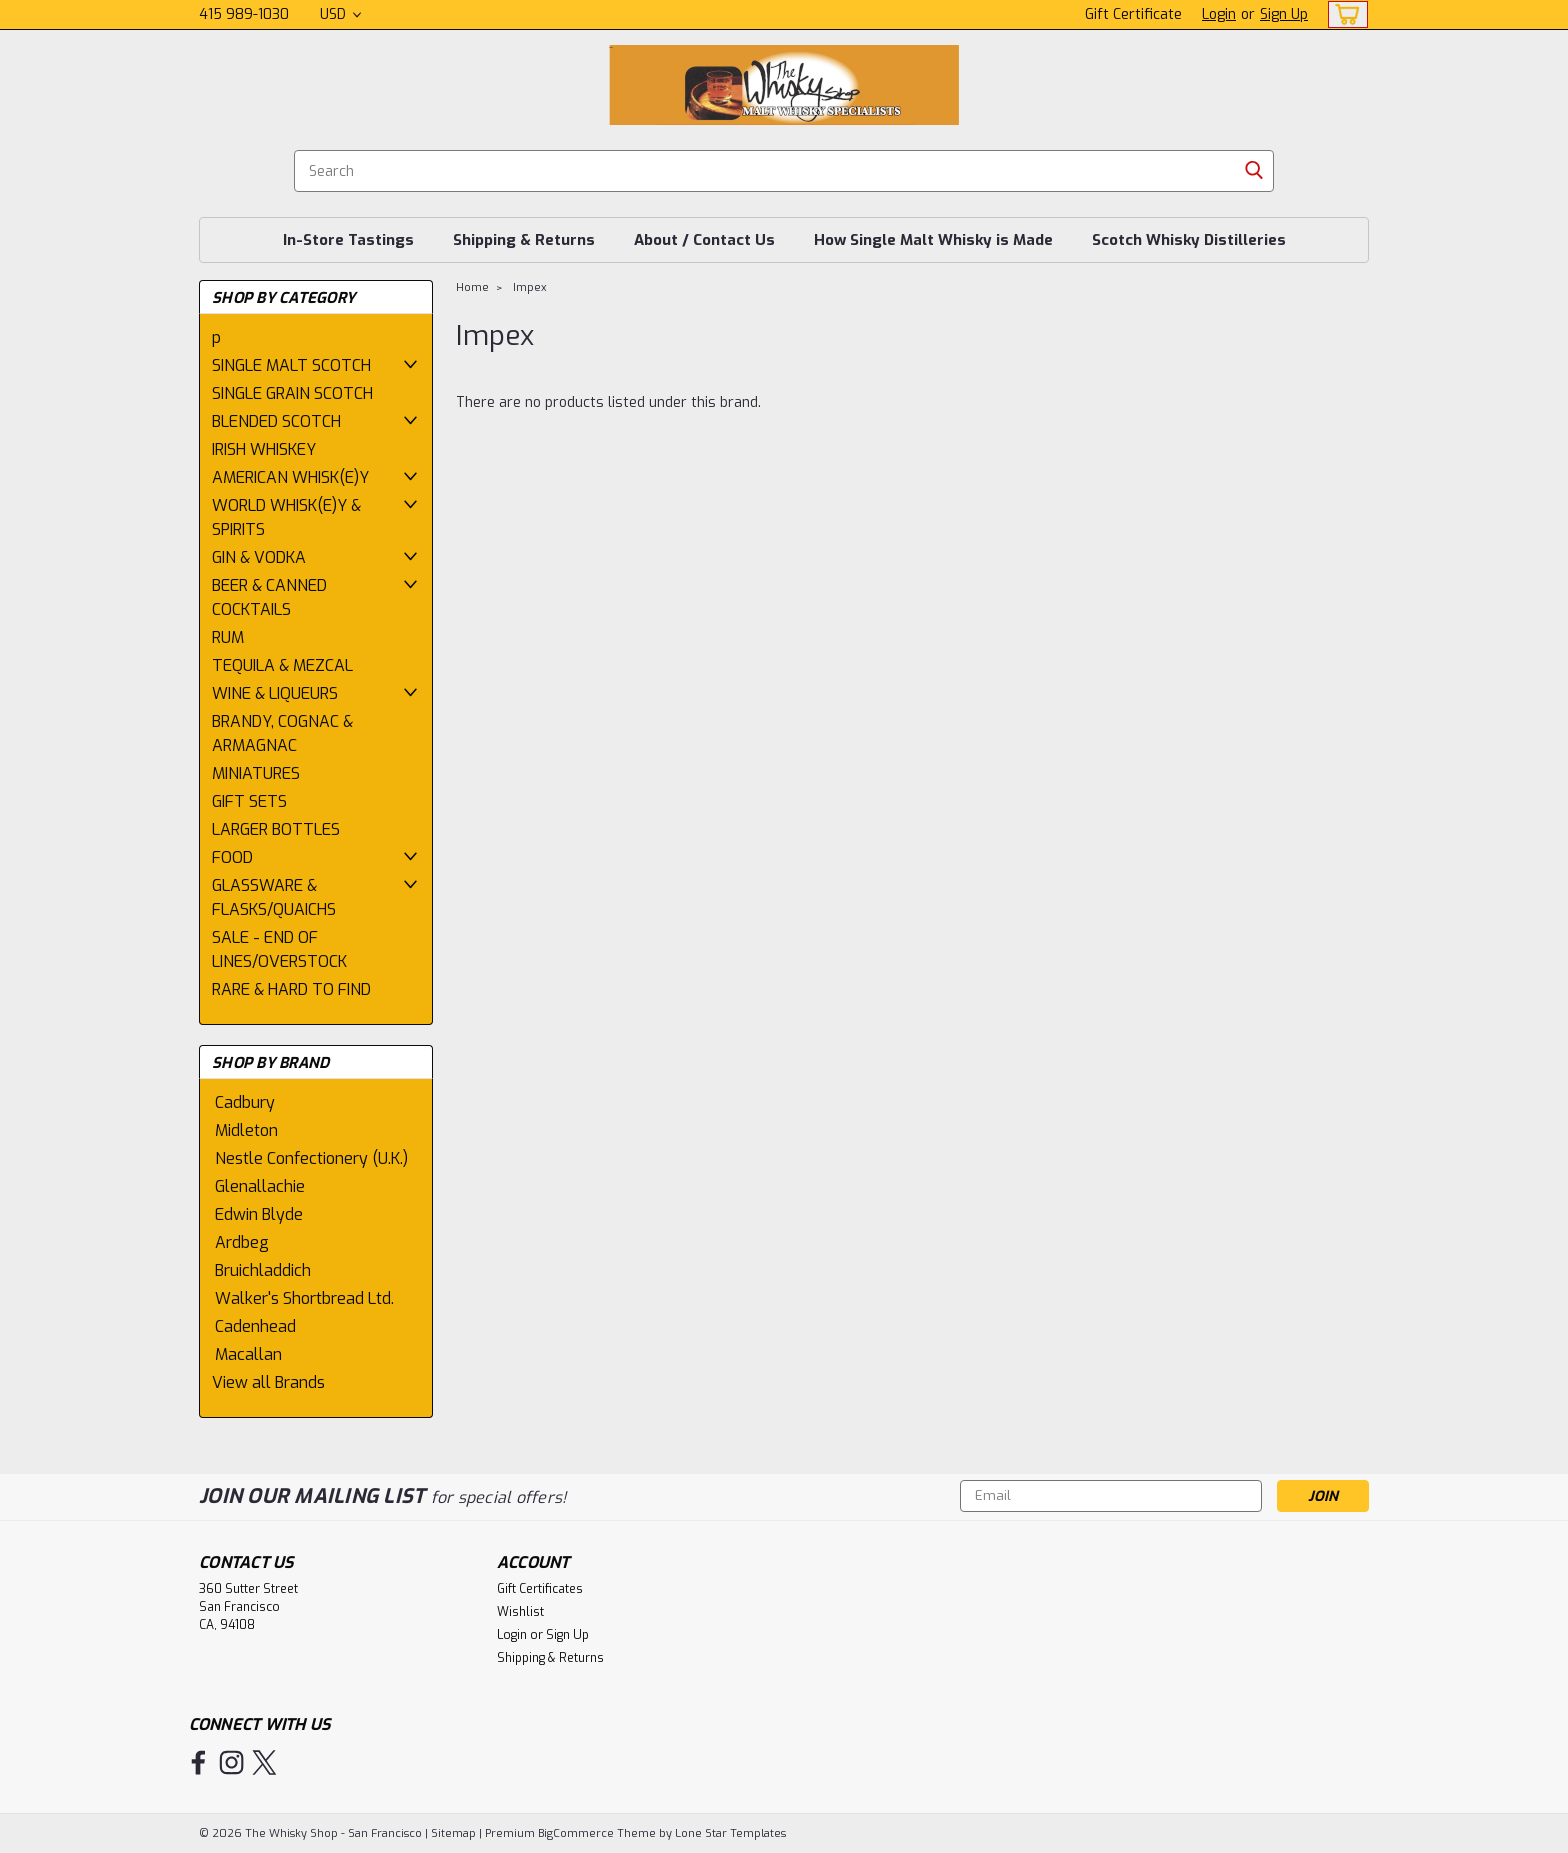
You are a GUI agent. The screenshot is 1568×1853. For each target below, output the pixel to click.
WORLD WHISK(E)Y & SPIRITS (286, 517)
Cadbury (245, 1102)
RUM (228, 637)
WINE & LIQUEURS (275, 693)
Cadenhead (255, 1326)
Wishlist (520, 1612)
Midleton (246, 1130)
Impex (530, 287)
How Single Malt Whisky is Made (933, 240)
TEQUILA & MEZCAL (282, 665)
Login (1219, 14)
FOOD (232, 857)
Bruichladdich (263, 1270)
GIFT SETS (249, 801)
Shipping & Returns (524, 240)
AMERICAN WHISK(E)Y (290, 477)
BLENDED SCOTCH (276, 421)
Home (472, 287)
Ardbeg (242, 1242)
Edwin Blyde (259, 1214)
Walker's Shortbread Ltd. (304, 1298)
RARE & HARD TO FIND (291, 989)
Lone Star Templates (730, 1833)
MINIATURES (256, 773)
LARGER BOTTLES (276, 829)
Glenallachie (260, 1186)
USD (340, 14)
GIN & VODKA (259, 557)
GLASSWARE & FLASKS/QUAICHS (274, 897)
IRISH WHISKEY (264, 449)
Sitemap (453, 1833)
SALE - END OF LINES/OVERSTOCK (279, 949)
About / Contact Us (704, 240)
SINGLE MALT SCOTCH (291, 365)
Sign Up (1284, 14)
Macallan (248, 1354)
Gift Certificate (1133, 14)
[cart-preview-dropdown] (1343, 14)
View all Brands (268, 1382)
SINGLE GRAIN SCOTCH (292, 393)
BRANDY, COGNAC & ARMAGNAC (282, 733)
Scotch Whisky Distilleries (1189, 240)
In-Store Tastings (348, 240)
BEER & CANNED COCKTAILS (269, 597)
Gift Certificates (540, 1589)
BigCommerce (576, 1833)
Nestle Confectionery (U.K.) (311, 1158)
